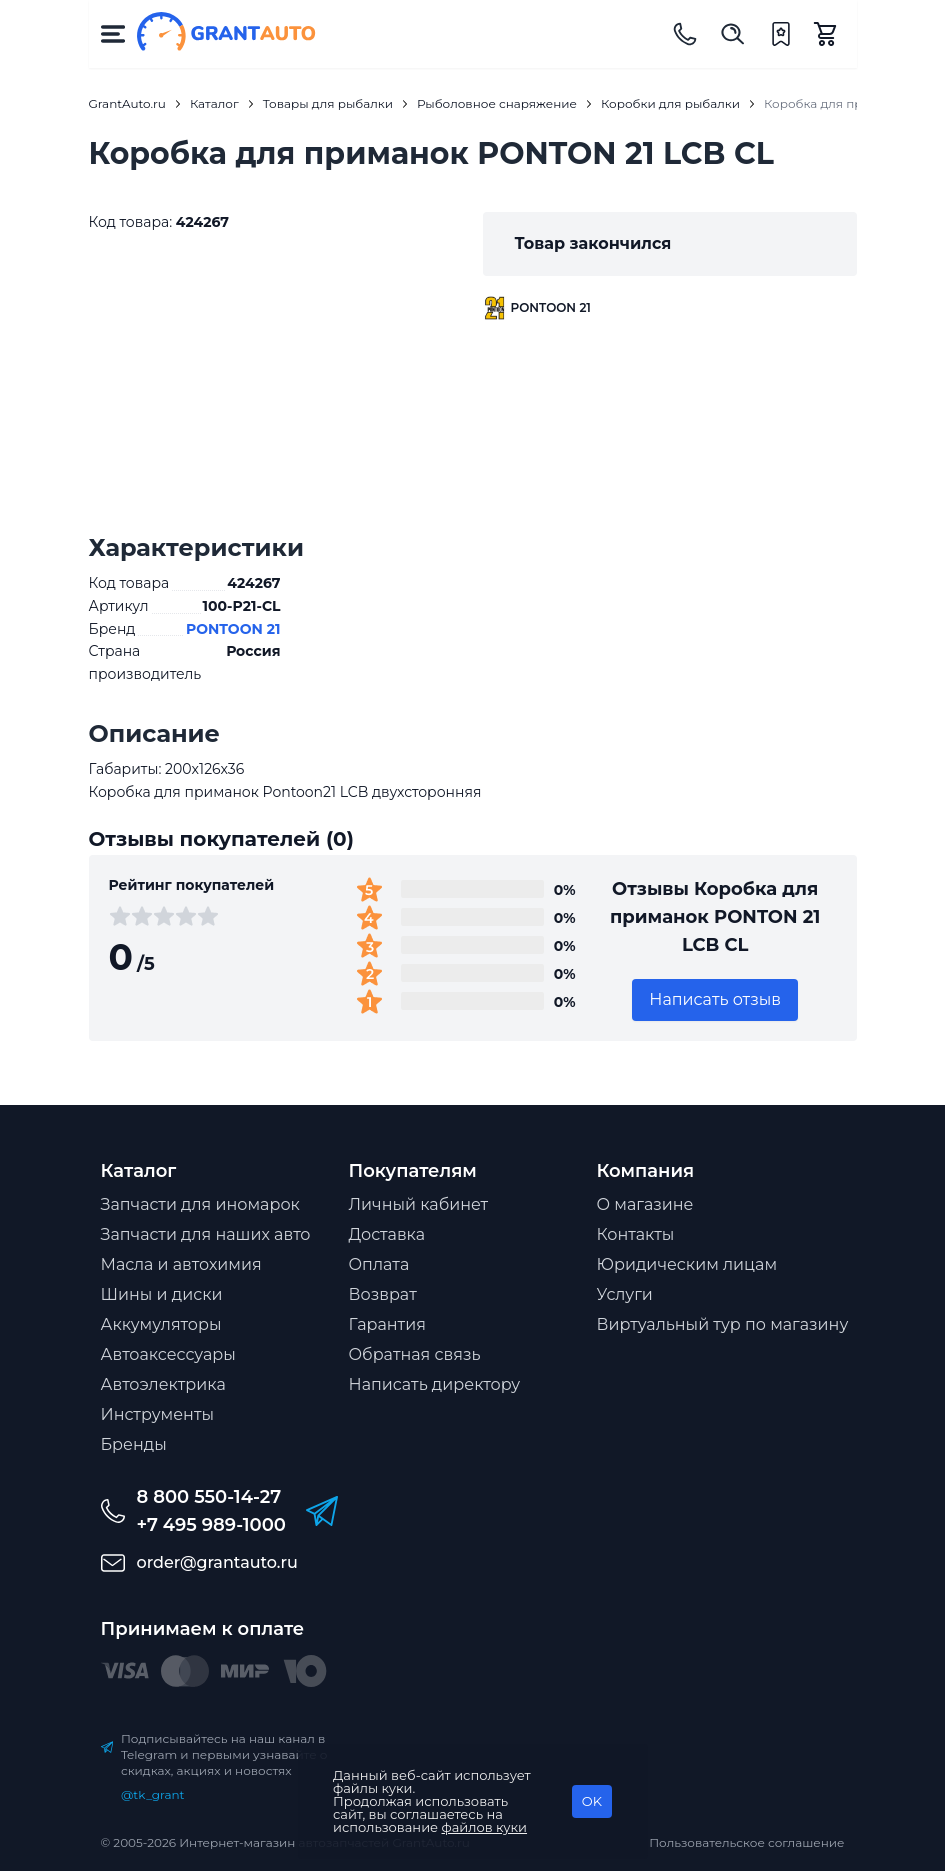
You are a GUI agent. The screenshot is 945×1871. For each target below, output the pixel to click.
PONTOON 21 (233, 629)
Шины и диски (162, 1294)
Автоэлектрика (163, 1384)
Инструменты (158, 1414)
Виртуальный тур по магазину (723, 1324)
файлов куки (485, 1827)
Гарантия (387, 1324)
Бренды (134, 1444)
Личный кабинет (419, 1204)
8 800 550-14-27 (209, 1497)
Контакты (636, 1234)
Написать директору (435, 1384)
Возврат (383, 1294)
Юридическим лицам (687, 1264)
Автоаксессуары (168, 1354)
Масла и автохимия (181, 1264)
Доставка (387, 1234)
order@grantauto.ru (217, 1562)
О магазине (645, 1204)
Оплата (379, 1264)
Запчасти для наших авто (206, 1234)
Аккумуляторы (161, 1324)
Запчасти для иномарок (200, 1204)
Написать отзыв (715, 999)
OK (592, 1801)
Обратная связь (415, 1354)
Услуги (625, 1294)
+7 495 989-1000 (211, 1525)
